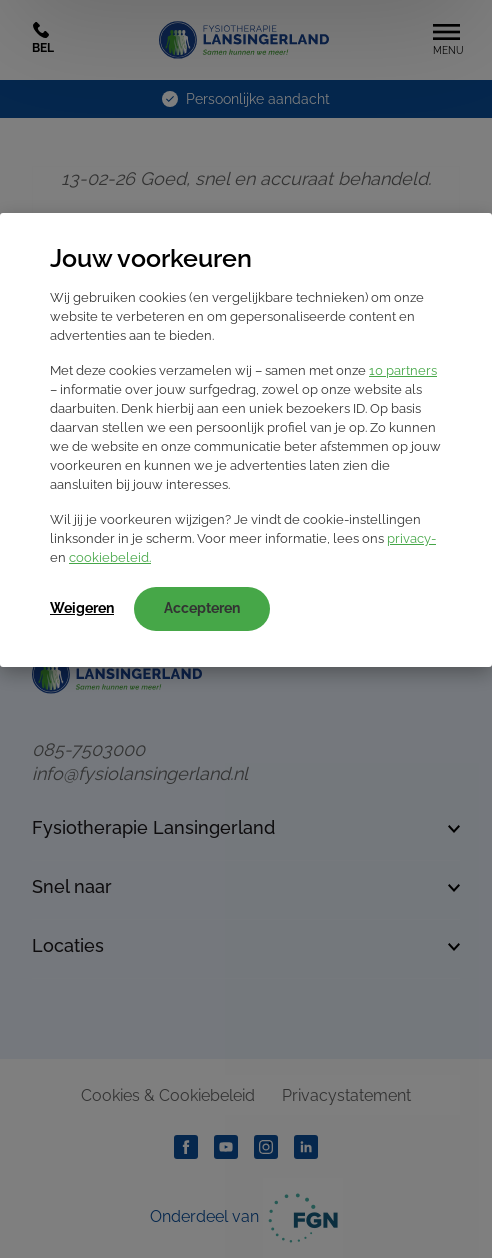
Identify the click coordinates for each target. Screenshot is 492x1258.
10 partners (403, 370)
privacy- (411, 538)
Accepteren (202, 608)
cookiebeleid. (110, 557)
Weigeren (82, 608)
